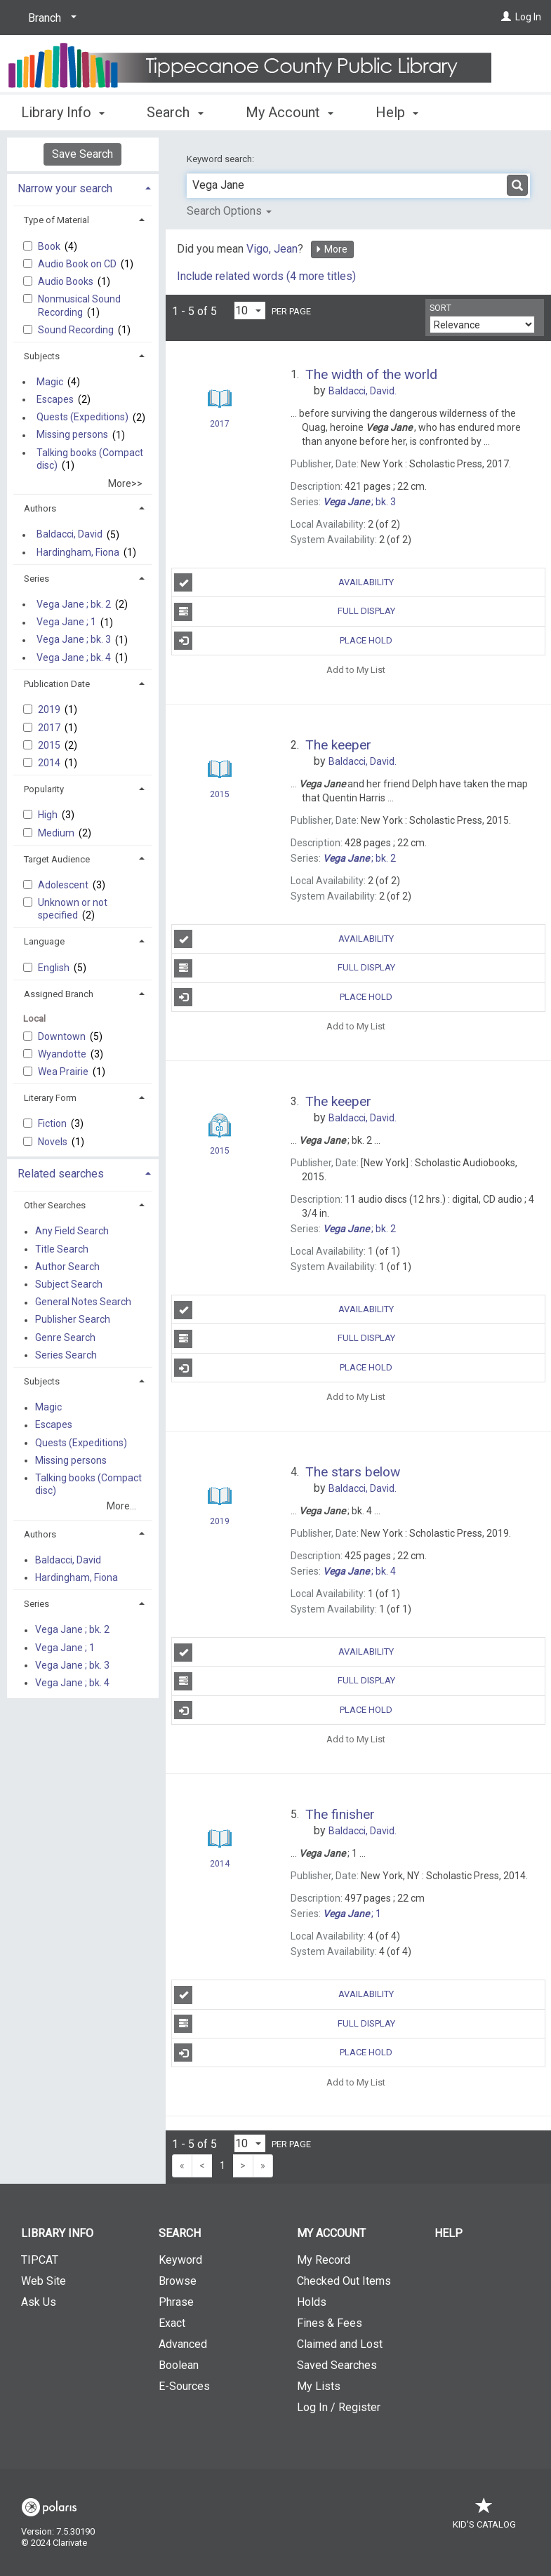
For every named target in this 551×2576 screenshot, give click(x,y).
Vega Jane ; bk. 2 (73, 604)
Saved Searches (337, 2365)
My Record (323, 2260)
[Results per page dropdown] (249, 310)
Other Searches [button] (55, 1205)
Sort (440, 308)
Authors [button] (40, 508)
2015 (50, 745)
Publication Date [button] (57, 684)
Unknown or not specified (72, 909)
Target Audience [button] (57, 859)
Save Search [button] (82, 154)
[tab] (83, 187)
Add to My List (355, 670)
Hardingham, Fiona (77, 552)
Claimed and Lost (340, 2344)
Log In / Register (338, 2407)
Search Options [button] (229, 211)
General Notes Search (83, 1302)
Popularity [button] (44, 789)
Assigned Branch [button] (58, 994)
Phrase (176, 2302)
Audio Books (66, 281)
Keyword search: (221, 159)
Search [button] (175, 110)
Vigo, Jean (272, 248)
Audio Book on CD (78, 263)
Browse (178, 2281)
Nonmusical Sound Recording (79, 305)
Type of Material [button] (56, 220)
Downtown (63, 1036)
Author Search (67, 1266)
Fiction (53, 1123)
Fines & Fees (329, 2323)
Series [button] (36, 578)
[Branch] (50, 18)
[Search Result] (220, 399)
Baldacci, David (69, 534)
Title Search (61, 1249)
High (49, 814)
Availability (284, 582)
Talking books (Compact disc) (89, 459)
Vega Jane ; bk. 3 (73, 640)
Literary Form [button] (50, 1098)
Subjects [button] (42, 356)
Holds (311, 2302)
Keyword (180, 2260)
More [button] (403, 112)
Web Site (43, 2281)
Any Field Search (72, 1231)
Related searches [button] (61, 1173)
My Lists (318, 2386)
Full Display (284, 612)
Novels (53, 1141)
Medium (57, 833)
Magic (49, 381)
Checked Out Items (344, 2281)
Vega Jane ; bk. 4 (73, 657)
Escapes (55, 399)
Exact (172, 2323)
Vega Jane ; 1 (66, 622)
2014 (50, 762)
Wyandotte (63, 1054)
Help (448, 2233)
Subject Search (68, 1284)
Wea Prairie (64, 1071)
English (55, 967)
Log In (528, 16)
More (331, 249)
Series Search (66, 1355)
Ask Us (38, 2302)
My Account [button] (289, 110)
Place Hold (283, 641)
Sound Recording (77, 329)
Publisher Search (72, 1320)
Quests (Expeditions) (82, 417)
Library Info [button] (63, 110)
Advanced (183, 2344)
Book (50, 246)
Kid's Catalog (484, 2517)
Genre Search (65, 1337)
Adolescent (64, 884)
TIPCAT (39, 2260)
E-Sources (184, 2386)
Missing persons (72, 435)
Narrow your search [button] (65, 188)
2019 (50, 709)
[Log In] (506, 16)
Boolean (179, 2365)
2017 (50, 727)
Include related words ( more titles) (266, 276)
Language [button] (44, 941)
